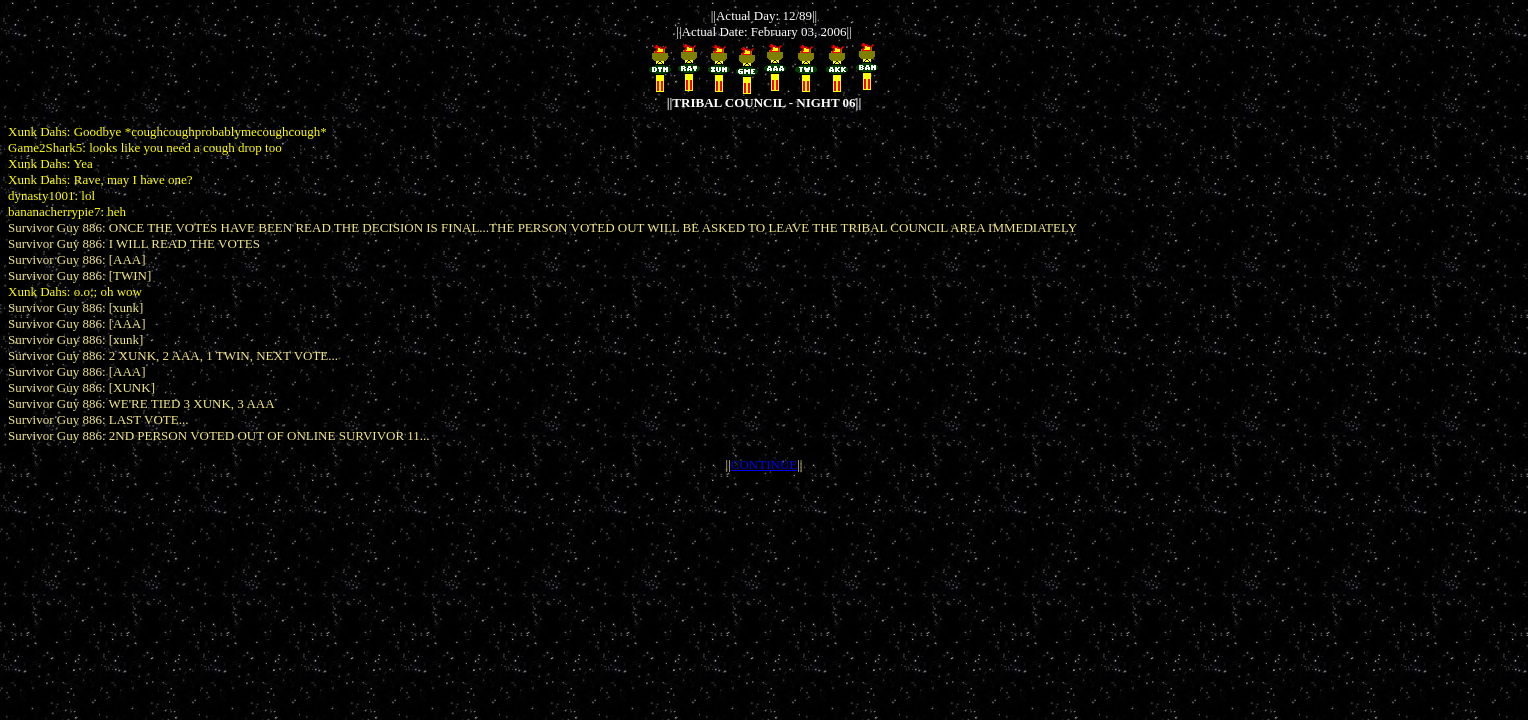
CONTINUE (764, 464)
